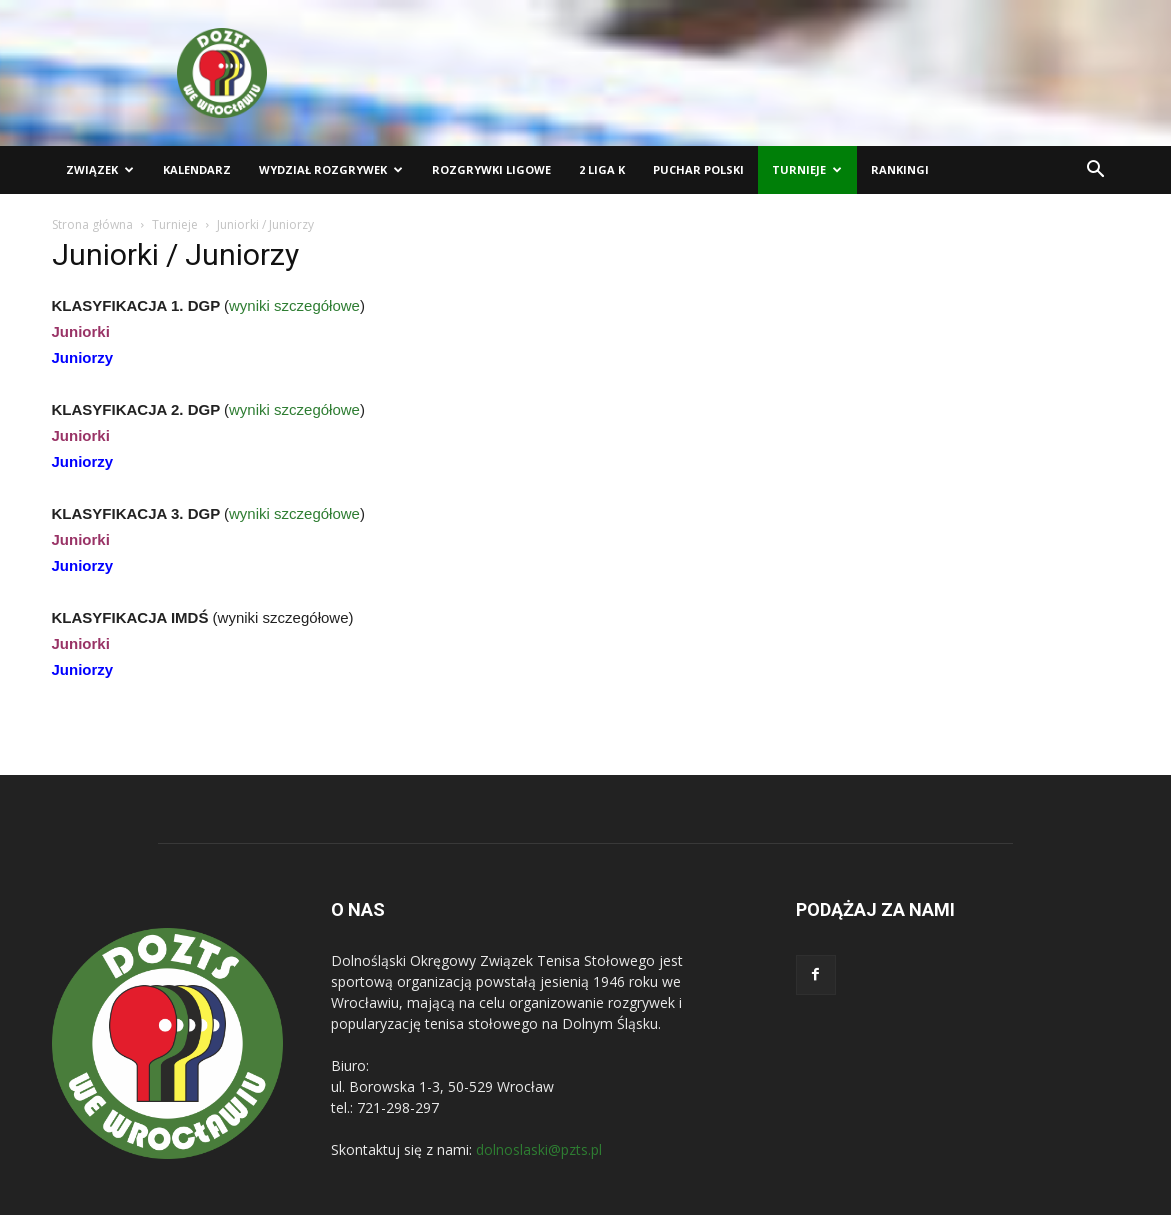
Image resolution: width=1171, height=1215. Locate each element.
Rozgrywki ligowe (491, 169)
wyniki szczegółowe (294, 305)
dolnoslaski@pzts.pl (539, 1149)
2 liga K (602, 169)
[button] (1096, 171)
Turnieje (807, 169)
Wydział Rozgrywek (331, 169)
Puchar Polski (698, 169)
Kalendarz (197, 169)
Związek (100, 169)
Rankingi (900, 169)
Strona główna (92, 224)
